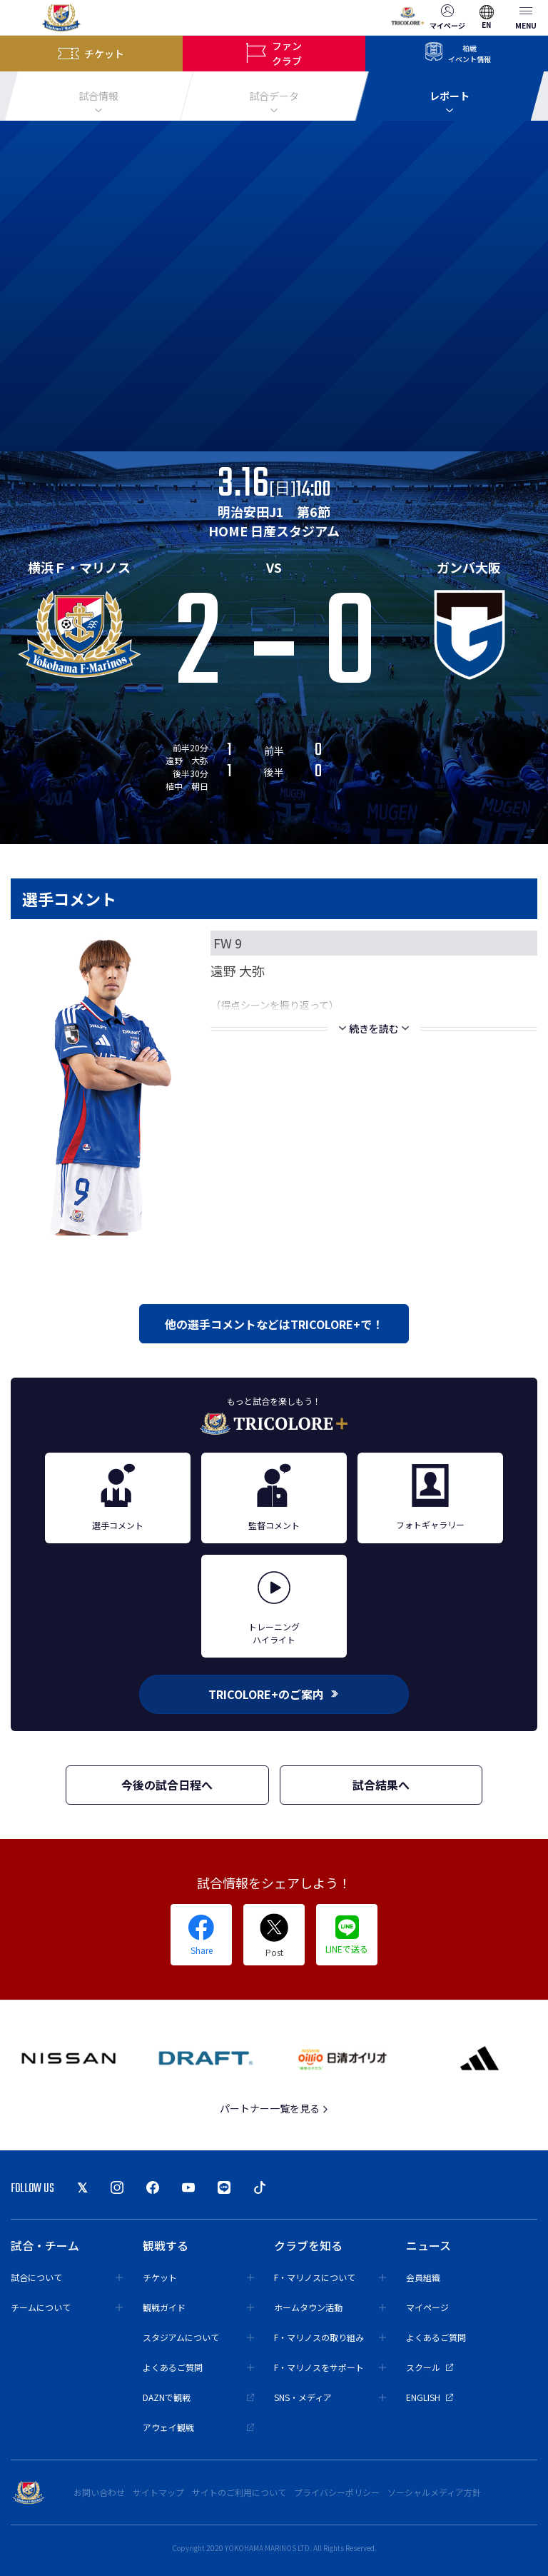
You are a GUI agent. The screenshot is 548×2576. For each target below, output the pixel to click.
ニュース (428, 2245)
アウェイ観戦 (199, 2427)
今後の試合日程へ (167, 1784)
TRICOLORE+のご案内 (274, 1694)
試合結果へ (381, 1784)
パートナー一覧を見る (274, 2108)
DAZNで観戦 (199, 2397)
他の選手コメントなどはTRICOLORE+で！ (274, 1324)
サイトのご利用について (239, 2492)
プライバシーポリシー (337, 2492)
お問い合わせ (99, 2492)
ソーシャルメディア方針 (434, 2492)
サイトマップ (158, 2492)
